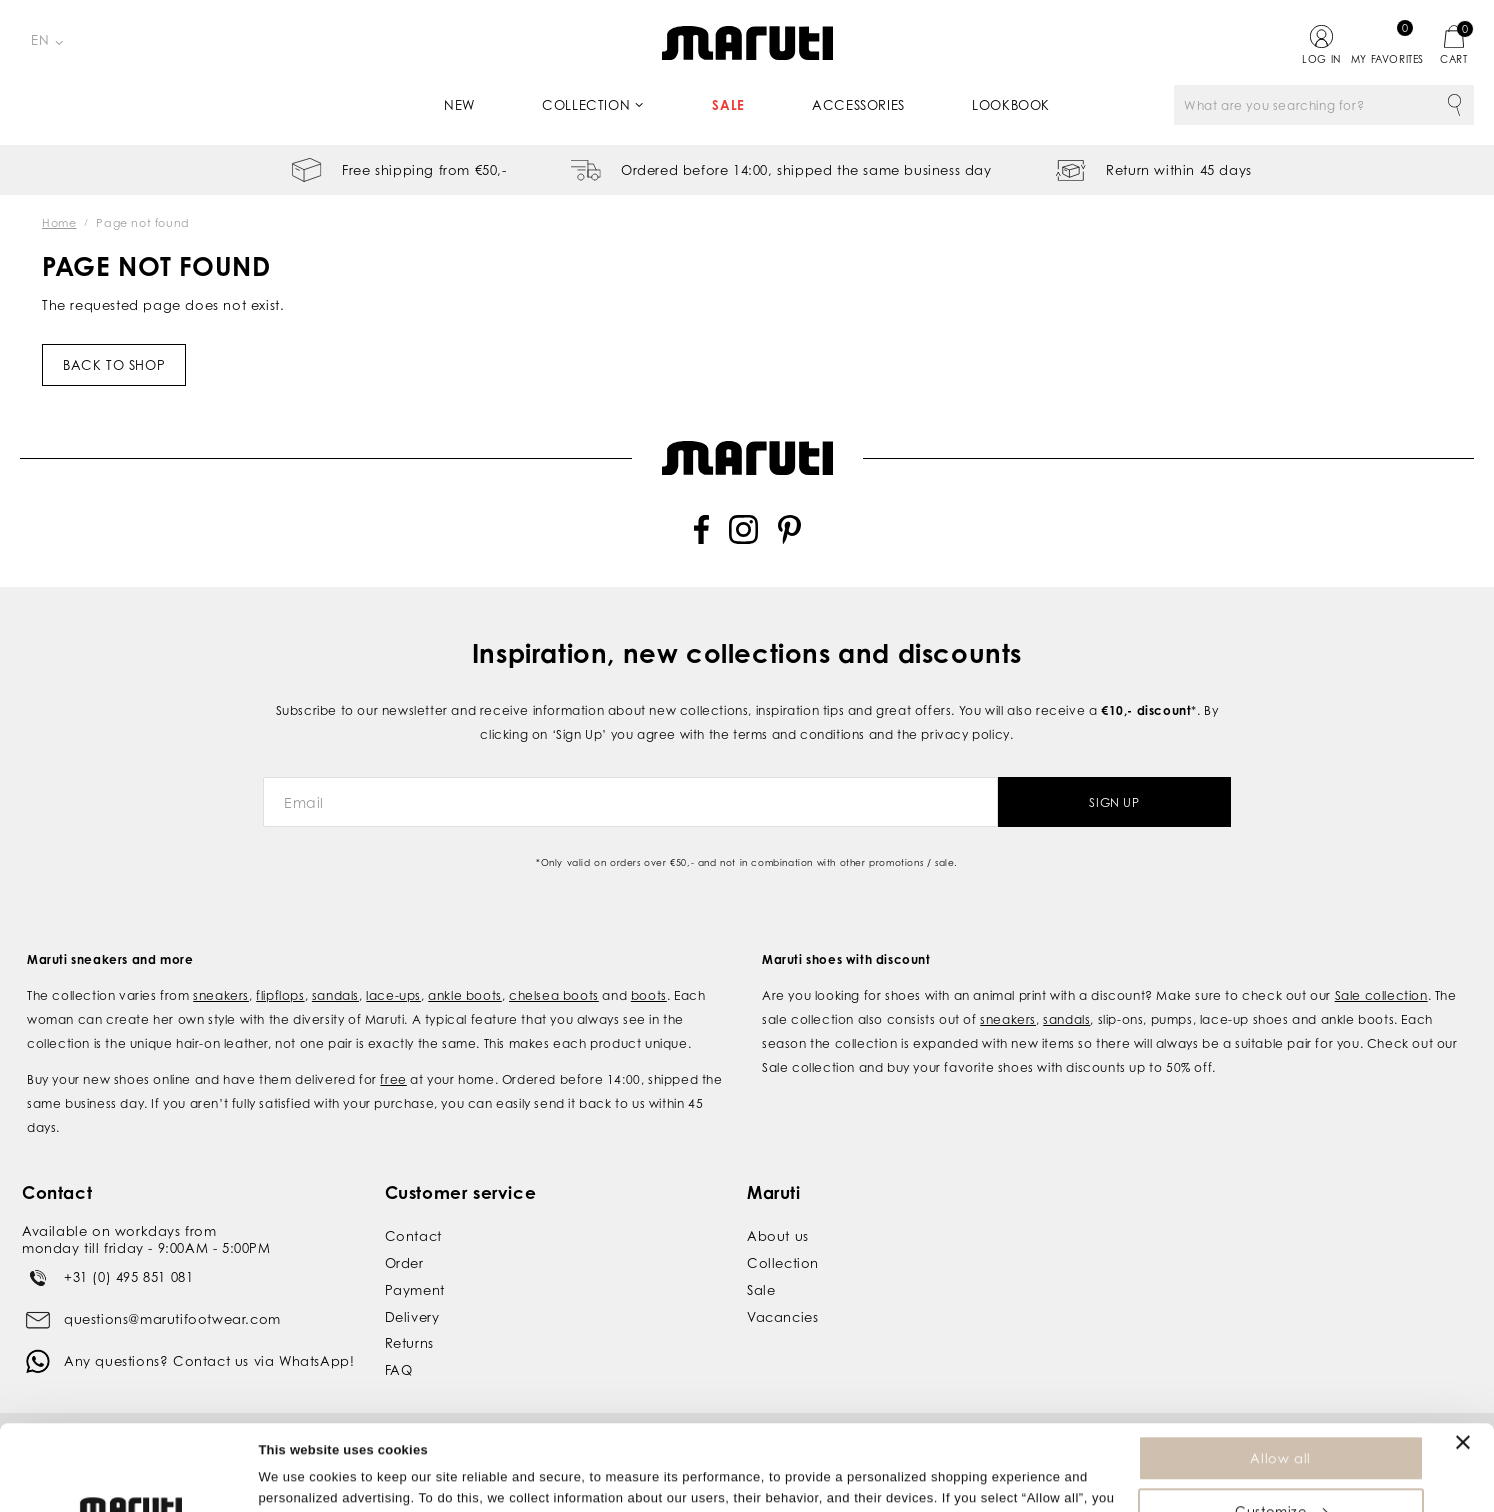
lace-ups (393, 995)
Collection (586, 105)
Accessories (858, 105)
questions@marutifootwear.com (172, 1319)
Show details (298, 1486)
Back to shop (114, 365)
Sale (728, 105)
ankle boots (465, 995)
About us (778, 1236)
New (459, 105)
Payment (415, 1290)
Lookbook (1011, 105)
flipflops (280, 995)
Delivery (412, 1317)
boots (649, 995)
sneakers (221, 995)
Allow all (1280, 1378)
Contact (413, 1236)
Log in (1321, 59)
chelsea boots (554, 995)
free (393, 1079)
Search (1454, 105)
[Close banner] (1463, 1362)
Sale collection (1381, 995)
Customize (1281, 1431)
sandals (335, 995)
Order (404, 1263)
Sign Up (1114, 802)
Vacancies (782, 1317)
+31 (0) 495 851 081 (128, 1277)
